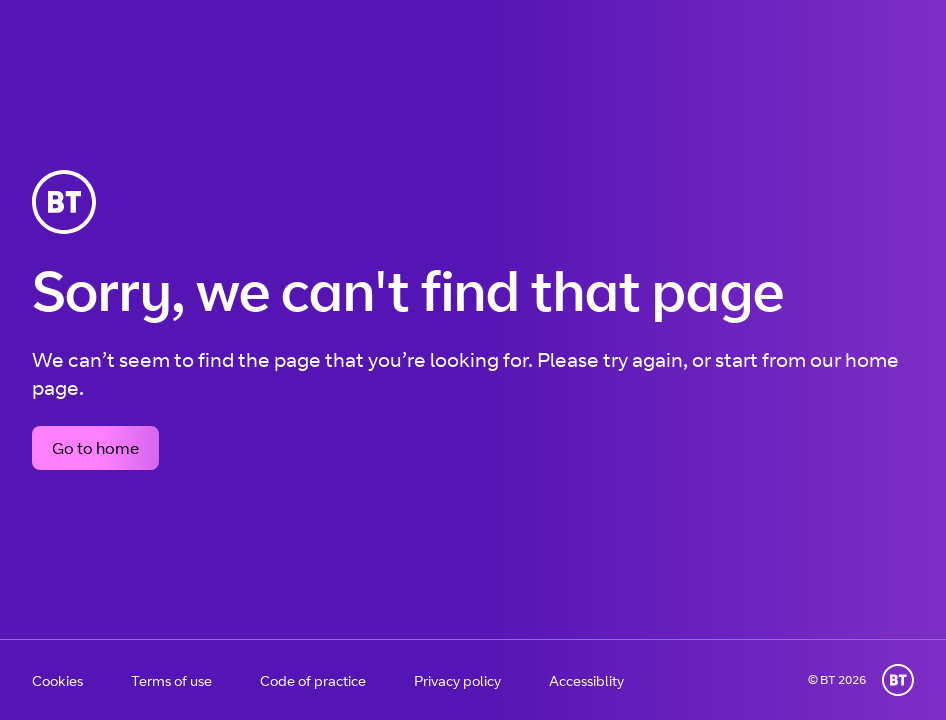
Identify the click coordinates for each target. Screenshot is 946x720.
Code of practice (313, 680)
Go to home (95, 448)
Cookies (57, 680)
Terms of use (171, 680)
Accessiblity (586, 680)
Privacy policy (457, 680)
